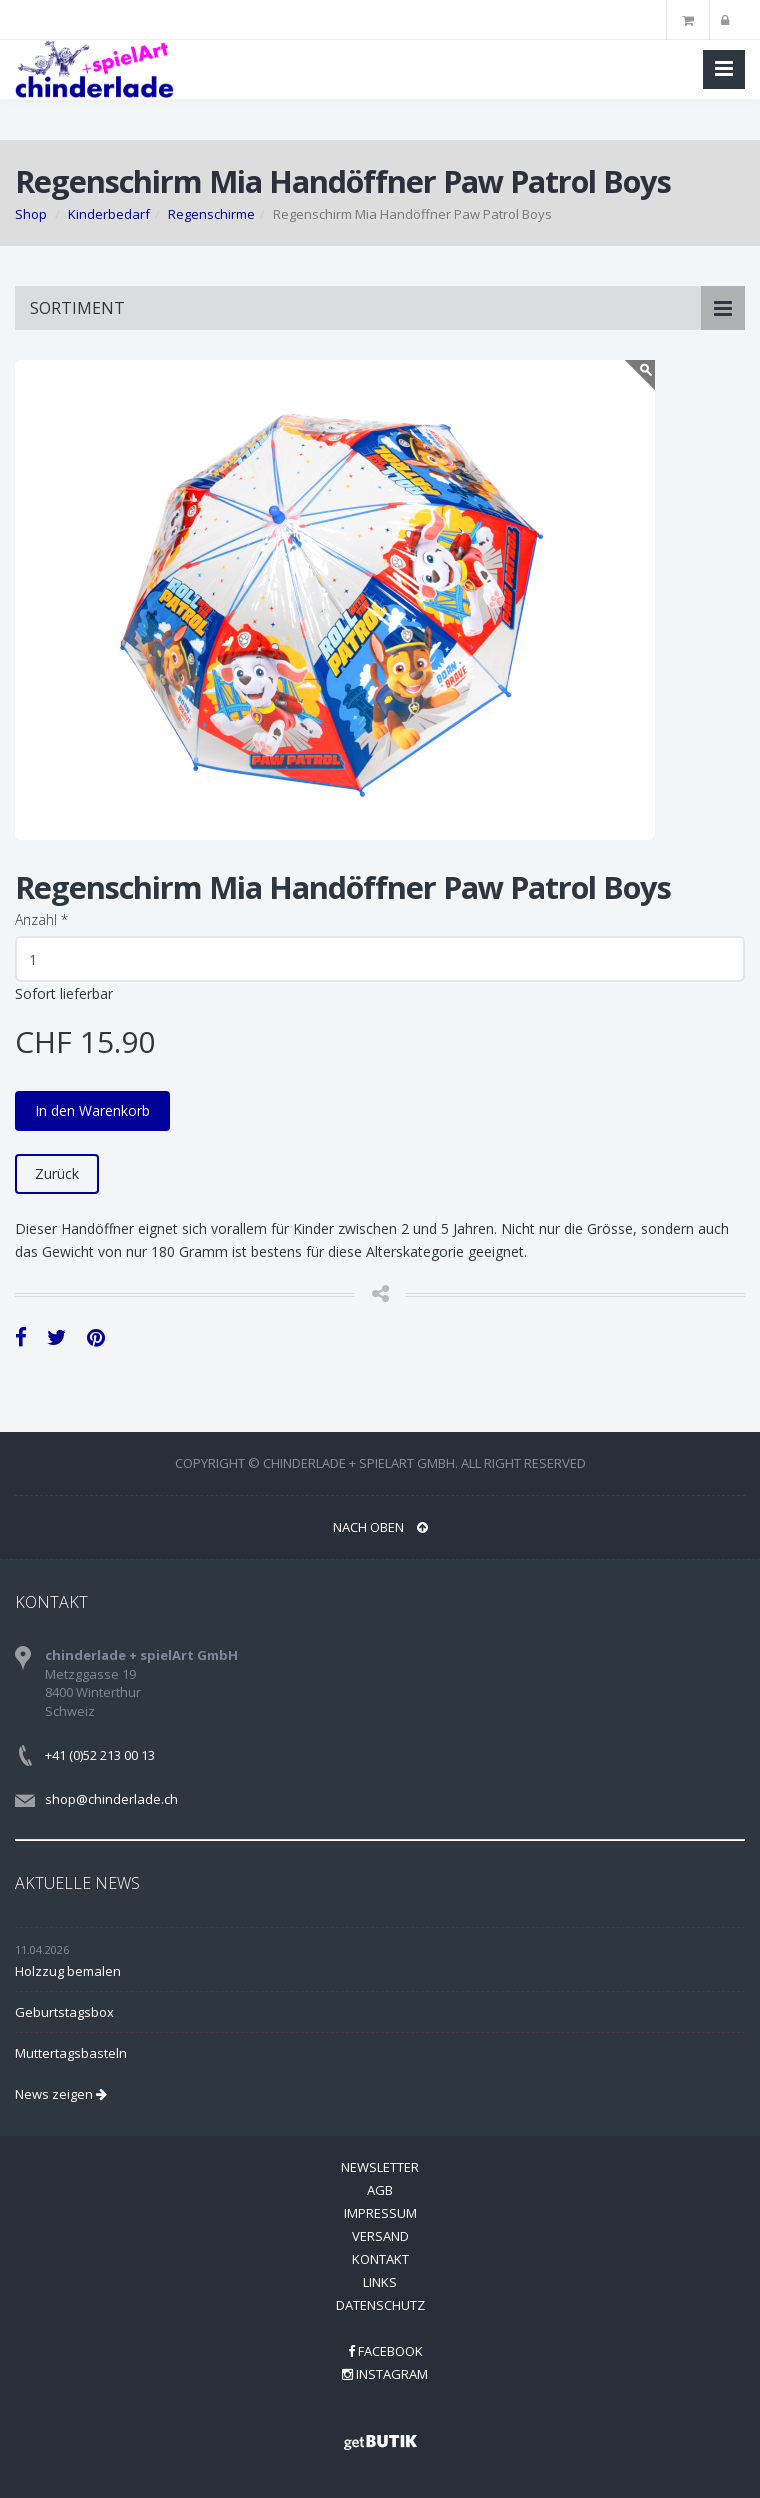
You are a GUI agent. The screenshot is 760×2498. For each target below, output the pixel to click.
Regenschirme (211, 214)
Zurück (57, 1173)
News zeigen (61, 2094)
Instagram (385, 2374)
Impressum (380, 2213)
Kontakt (380, 2259)
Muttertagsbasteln (71, 2053)
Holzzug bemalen (68, 1971)
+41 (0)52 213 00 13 (100, 1755)
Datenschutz (380, 2305)
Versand (380, 2236)
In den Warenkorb (92, 1110)
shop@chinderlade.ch (111, 1799)
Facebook (385, 2351)
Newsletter (380, 2167)
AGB (380, 2190)
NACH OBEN (380, 1527)
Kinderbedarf (109, 214)
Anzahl (41, 919)
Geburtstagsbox (64, 2012)
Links (380, 2282)
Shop (31, 214)
